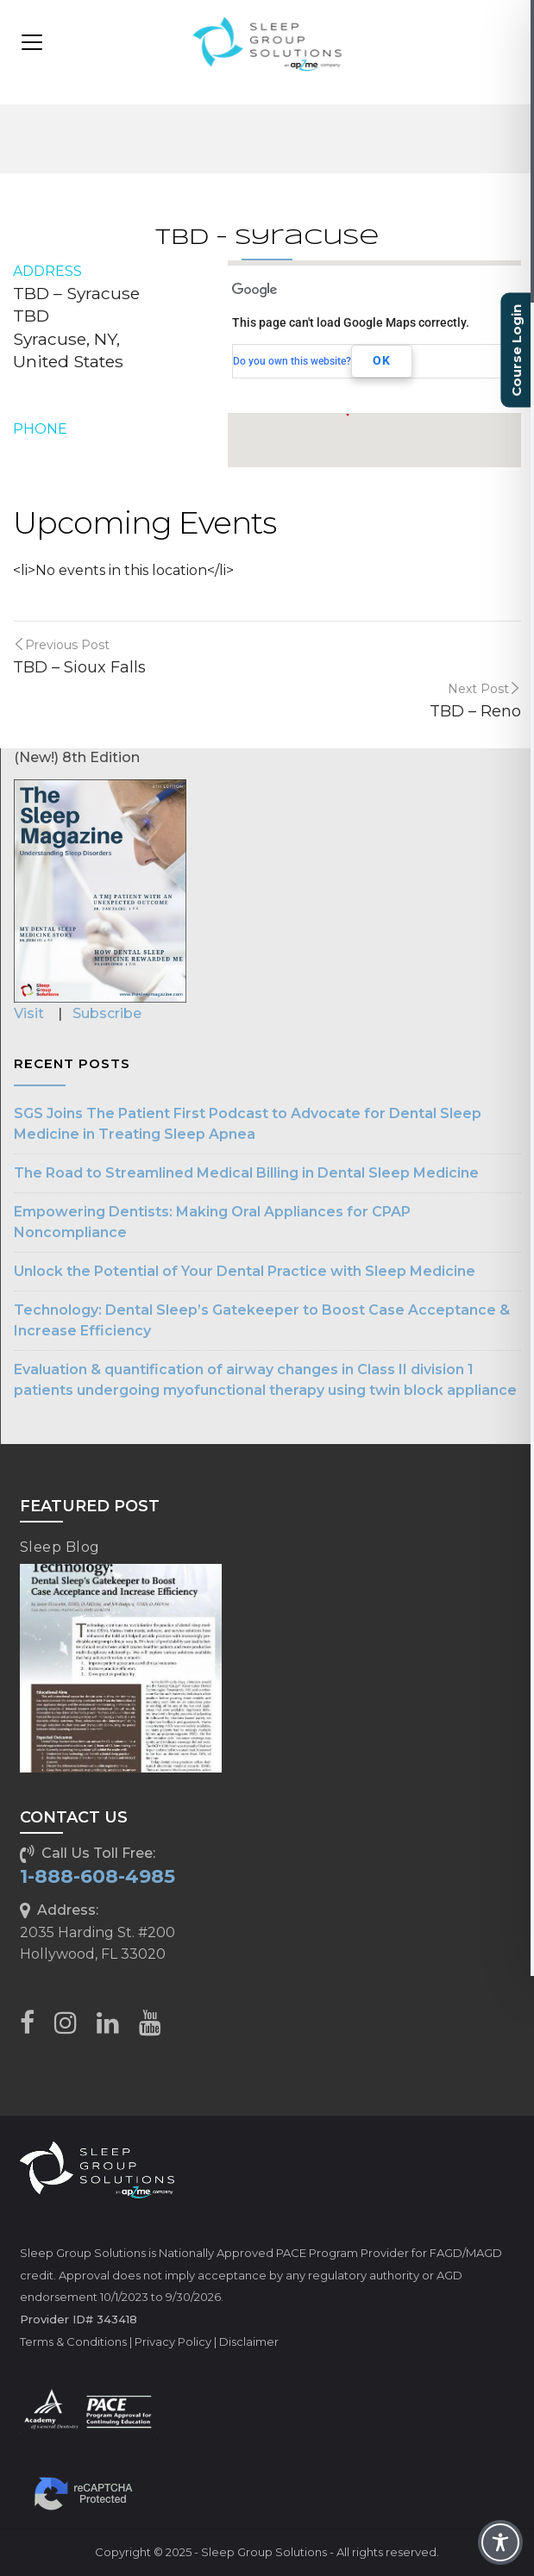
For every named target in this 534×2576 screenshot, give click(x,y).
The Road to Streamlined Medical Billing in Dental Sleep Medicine (246, 1173)
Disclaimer (249, 2341)
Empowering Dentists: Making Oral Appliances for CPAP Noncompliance (212, 1222)
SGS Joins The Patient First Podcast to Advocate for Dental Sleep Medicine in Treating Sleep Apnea (247, 1123)
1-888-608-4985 (97, 1876)
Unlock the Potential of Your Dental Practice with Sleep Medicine (244, 1271)
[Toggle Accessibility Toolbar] (500, 2542)
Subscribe (106, 1013)
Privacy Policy (173, 2341)
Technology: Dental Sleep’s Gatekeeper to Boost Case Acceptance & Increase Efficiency (262, 1320)
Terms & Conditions (73, 2341)
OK (382, 360)
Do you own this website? (292, 361)
